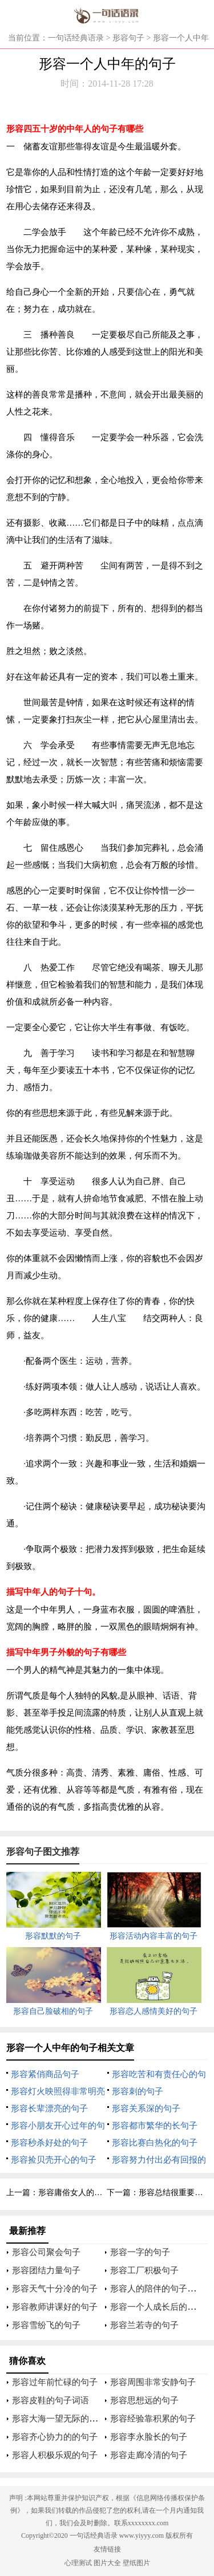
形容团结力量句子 (46, 2270)
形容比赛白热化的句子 (154, 2142)
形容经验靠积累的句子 (153, 2418)
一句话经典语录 (76, 38)
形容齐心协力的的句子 (55, 2436)
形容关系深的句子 (146, 2108)
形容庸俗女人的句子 (74, 2192)
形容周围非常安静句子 (153, 2382)
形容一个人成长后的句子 (157, 2306)
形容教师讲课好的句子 (55, 2306)
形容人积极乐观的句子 (55, 2455)
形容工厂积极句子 (144, 2270)
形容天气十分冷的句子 (55, 2288)
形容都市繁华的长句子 (154, 2125)
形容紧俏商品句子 (45, 2074)
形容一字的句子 (140, 2252)
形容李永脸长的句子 (148, 2436)
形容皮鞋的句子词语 (50, 2400)
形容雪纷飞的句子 (46, 2325)
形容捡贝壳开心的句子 (53, 2159)
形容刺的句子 (137, 2091)
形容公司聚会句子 (46, 2252)
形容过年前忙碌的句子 (55, 2382)
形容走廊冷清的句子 (148, 2455)
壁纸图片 (136, 2563)
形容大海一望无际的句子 (59, 2418)
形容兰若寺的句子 (144, 2325)
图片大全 (107, 2563)
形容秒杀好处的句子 (49, 2142)
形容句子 (128, 38)
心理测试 (78, 2563)
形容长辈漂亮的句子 (49, 2108)
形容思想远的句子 (144, 2400)
